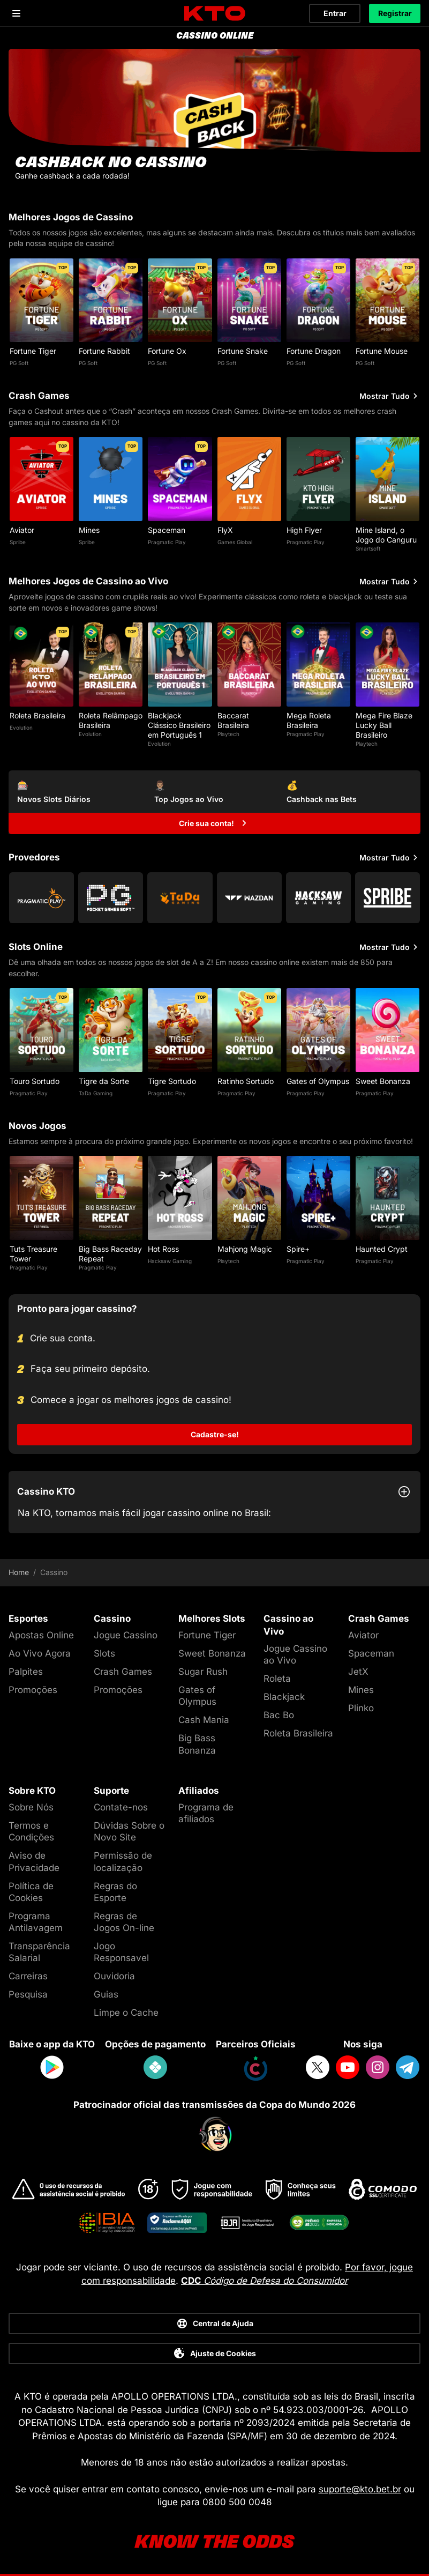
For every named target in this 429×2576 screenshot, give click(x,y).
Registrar (395, 13)
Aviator (22, 529)
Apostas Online (41, 1635)
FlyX (225, 529)
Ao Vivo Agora (40, 1653)
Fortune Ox (167, 350)
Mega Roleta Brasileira (309, 720)
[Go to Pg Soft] (110, 897)
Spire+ (298, 1248)
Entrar (335, 13)
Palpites (26, 1671)
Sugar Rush (203, 1671)
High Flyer (304, 529)
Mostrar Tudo (389, 396)
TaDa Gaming (95, 1093)
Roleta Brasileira (37, 715)
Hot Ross (163, 1248)
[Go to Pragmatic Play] (41, 897)
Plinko (361, 1708)
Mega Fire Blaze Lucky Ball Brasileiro (384, 725)
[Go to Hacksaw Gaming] (318, 897)
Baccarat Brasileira (233, 720)
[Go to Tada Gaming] (179, 897)
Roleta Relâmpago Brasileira (110, 720)
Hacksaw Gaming (170, 1261)
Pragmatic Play (167, 542)
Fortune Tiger (33, 350)
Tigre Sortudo (172, 1081)
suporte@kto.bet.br (360, 2489)
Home (19, 1572)
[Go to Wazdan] (249, 897)
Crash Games (123, 1671)
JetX (358, 1671)
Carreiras (28, 1976)
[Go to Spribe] (387, 897)
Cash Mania (203, 1719)
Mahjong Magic (244, 1248)
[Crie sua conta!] (214, 823)
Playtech (228, 734)
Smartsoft (368, 548)
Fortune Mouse (382, 350)
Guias (106, 1994)
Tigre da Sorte (104, 1081)
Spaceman (166, 529)
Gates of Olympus (318, 1081)
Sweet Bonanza (383, 1081)
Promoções (33, 1689)
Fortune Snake (242, 350)
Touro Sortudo (34, 1081)
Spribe (18, 542)
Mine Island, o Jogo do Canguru (386, 534)
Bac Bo (279, 1715)
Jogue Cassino (125, 1635)
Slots (104, 1653)
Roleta (277, 1678)
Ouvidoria (114, 1976)
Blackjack (284, 1696)
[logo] (214, 13)
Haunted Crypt (382, 1248)
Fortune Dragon (314, 350)
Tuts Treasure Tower (33, 1253)
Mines (89, 529)
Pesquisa (28, 1994)
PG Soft (19, 363)
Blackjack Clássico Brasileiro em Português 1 (179, 725)
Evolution (21, 727)
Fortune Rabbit (104, 350)
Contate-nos (121, 1807)
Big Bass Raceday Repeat (110, 1253)
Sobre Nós (31, 1807)
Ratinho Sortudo (245, 1081)
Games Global (234, 542)
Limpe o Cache (126, 2012)
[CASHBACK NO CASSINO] (214, 121)
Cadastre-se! (215, 1434)
